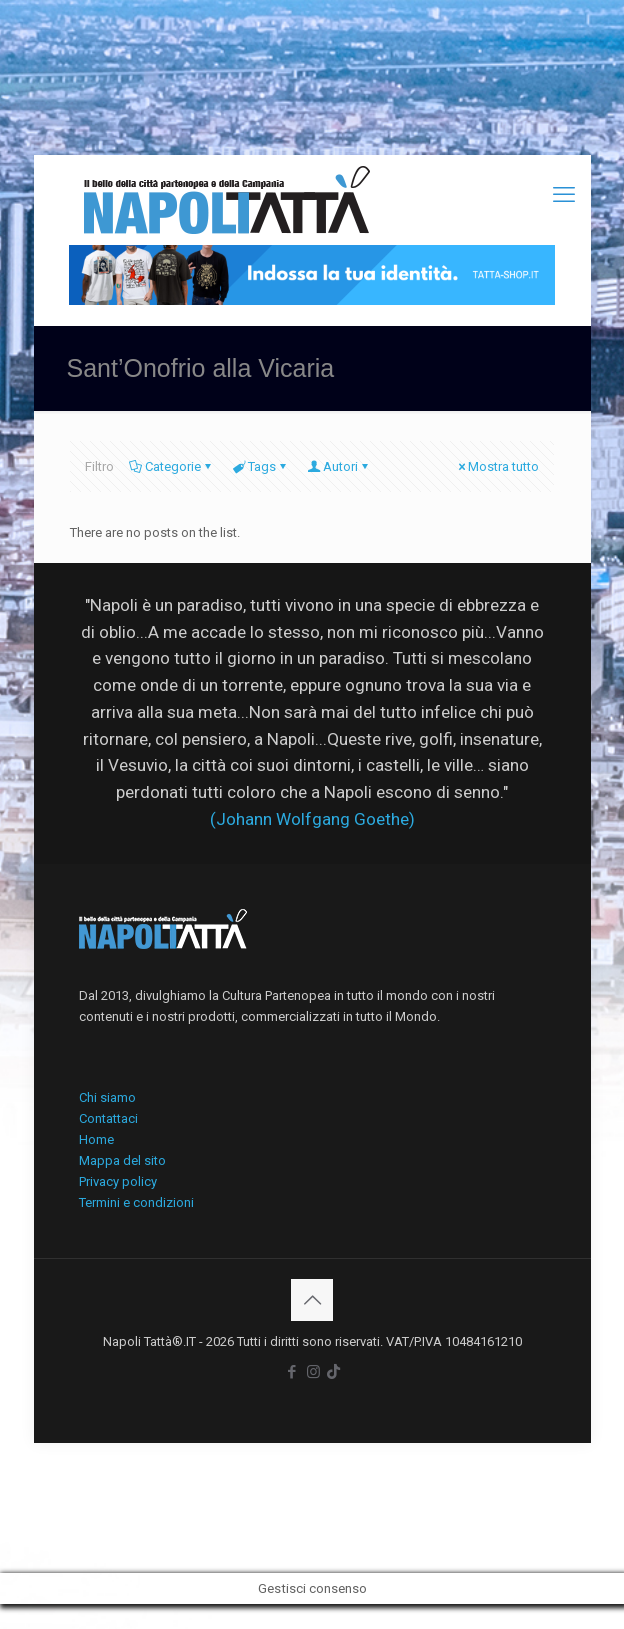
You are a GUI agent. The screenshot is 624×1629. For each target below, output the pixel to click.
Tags (260, 466)
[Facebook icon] (292, 1372)
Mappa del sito (122, 1160)
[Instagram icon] (313, 1372)
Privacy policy (118, 1181)
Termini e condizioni (136, 1202)
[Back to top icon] (312, 1300)
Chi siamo (107, 1097)
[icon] (333, 1372)
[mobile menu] (564, 195)
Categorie (171, 466)
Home (96, 1139)
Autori (339, 466)
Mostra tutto (497, 466)
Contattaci (108, 1118)
